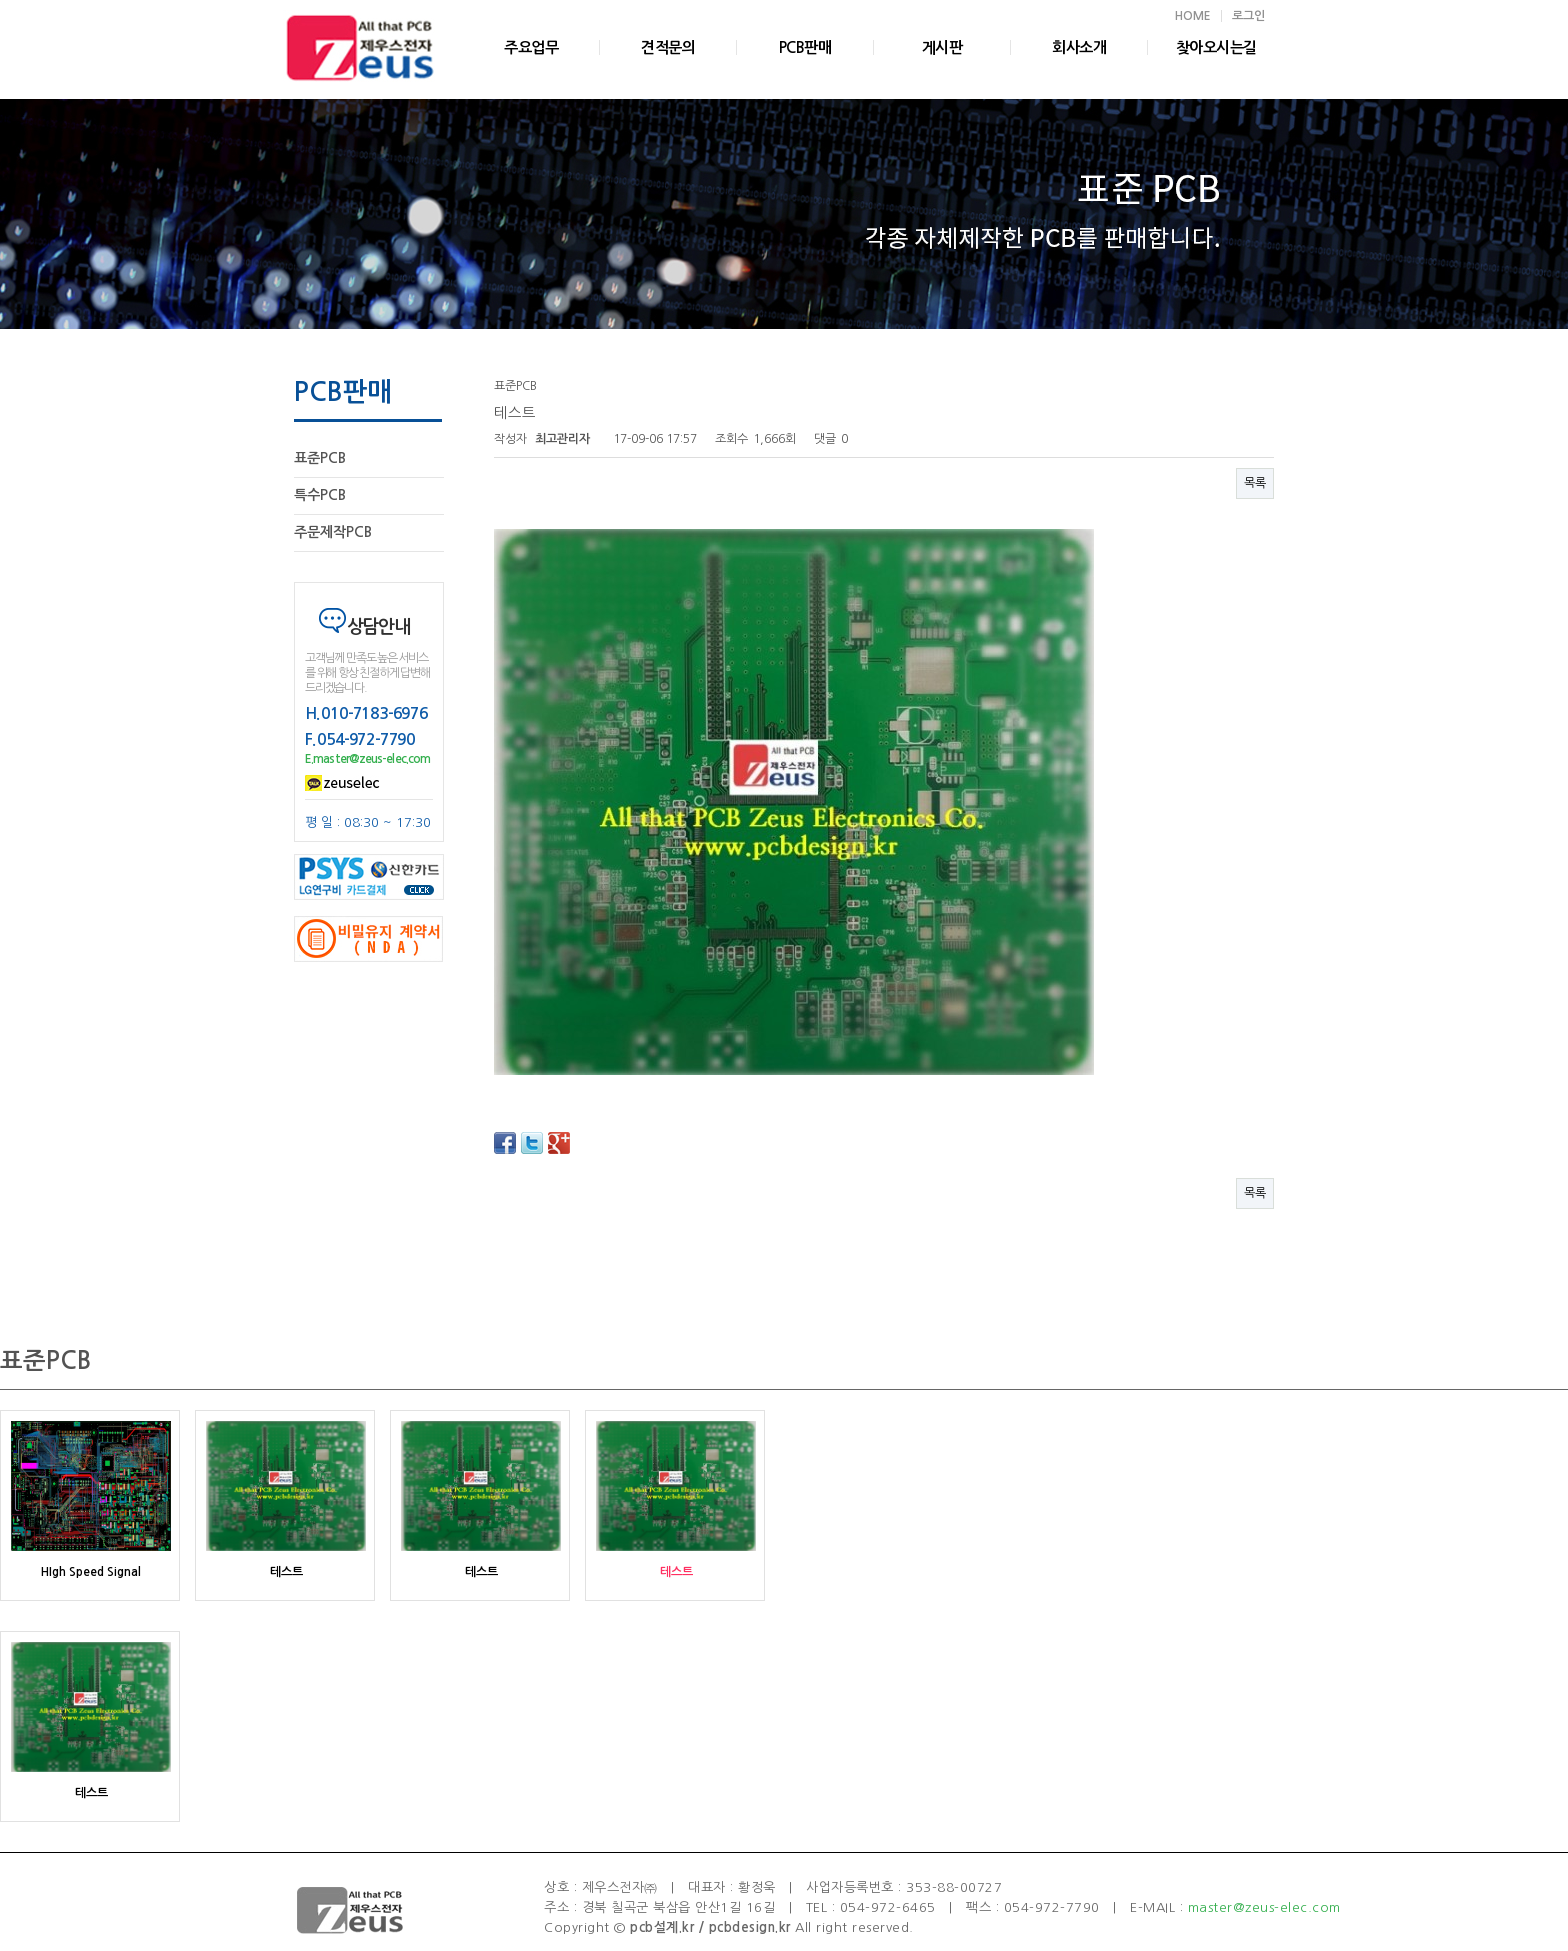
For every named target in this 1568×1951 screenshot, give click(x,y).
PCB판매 (805, 47)
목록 (1255, 483)
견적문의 (668, 47)
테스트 (286, 1572)
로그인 (1248, 16)
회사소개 (1079, 47)
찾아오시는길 (1216, 47)
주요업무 (531, 47)
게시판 (942, 47)
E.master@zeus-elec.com (367, 759)
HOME (1193, 16)
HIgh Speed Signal (91, 1572)
